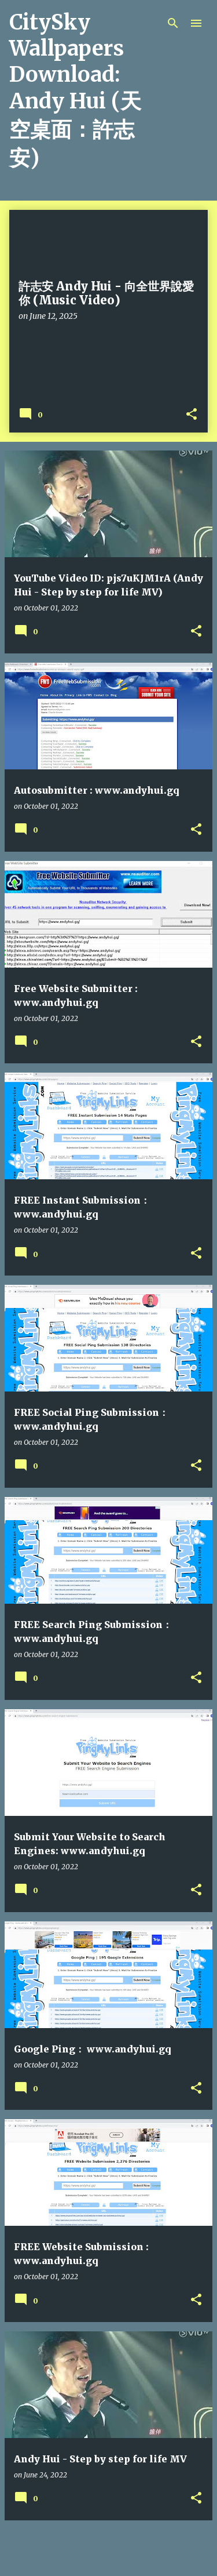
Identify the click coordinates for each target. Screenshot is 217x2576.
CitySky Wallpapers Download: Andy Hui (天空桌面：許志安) (75, 90)
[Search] (173, 23)
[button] (191, 415)
